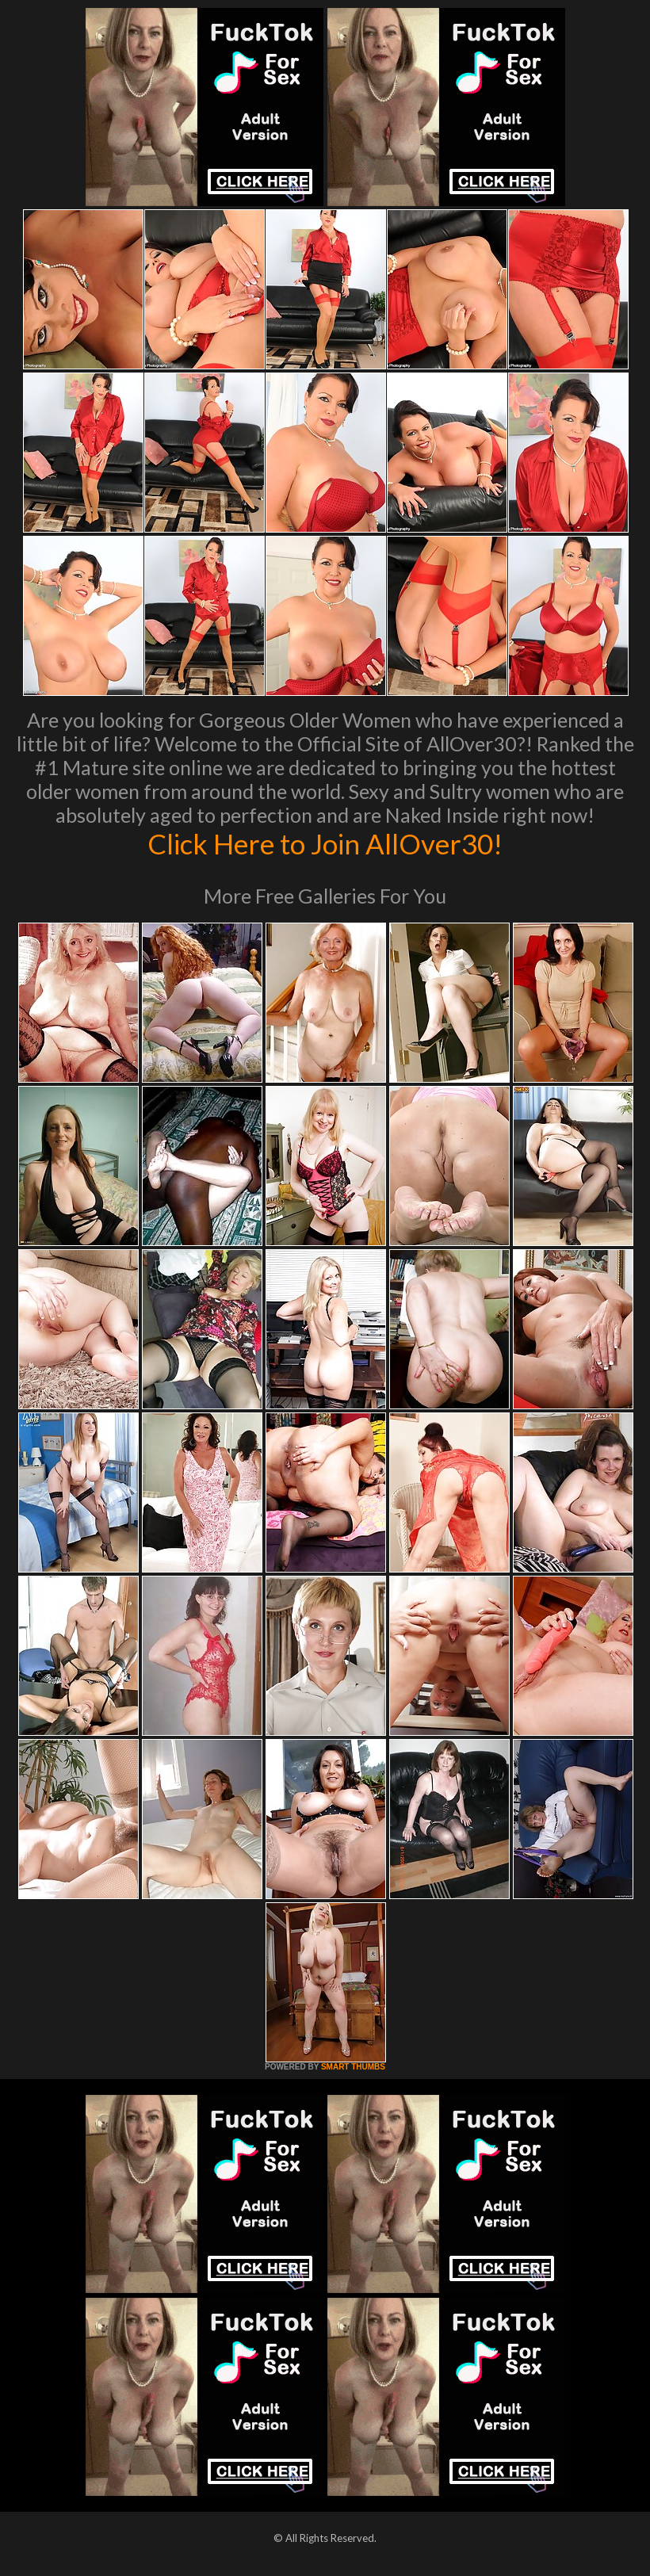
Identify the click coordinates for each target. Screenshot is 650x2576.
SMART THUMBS (353, 2066)
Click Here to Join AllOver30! (325, 843)
